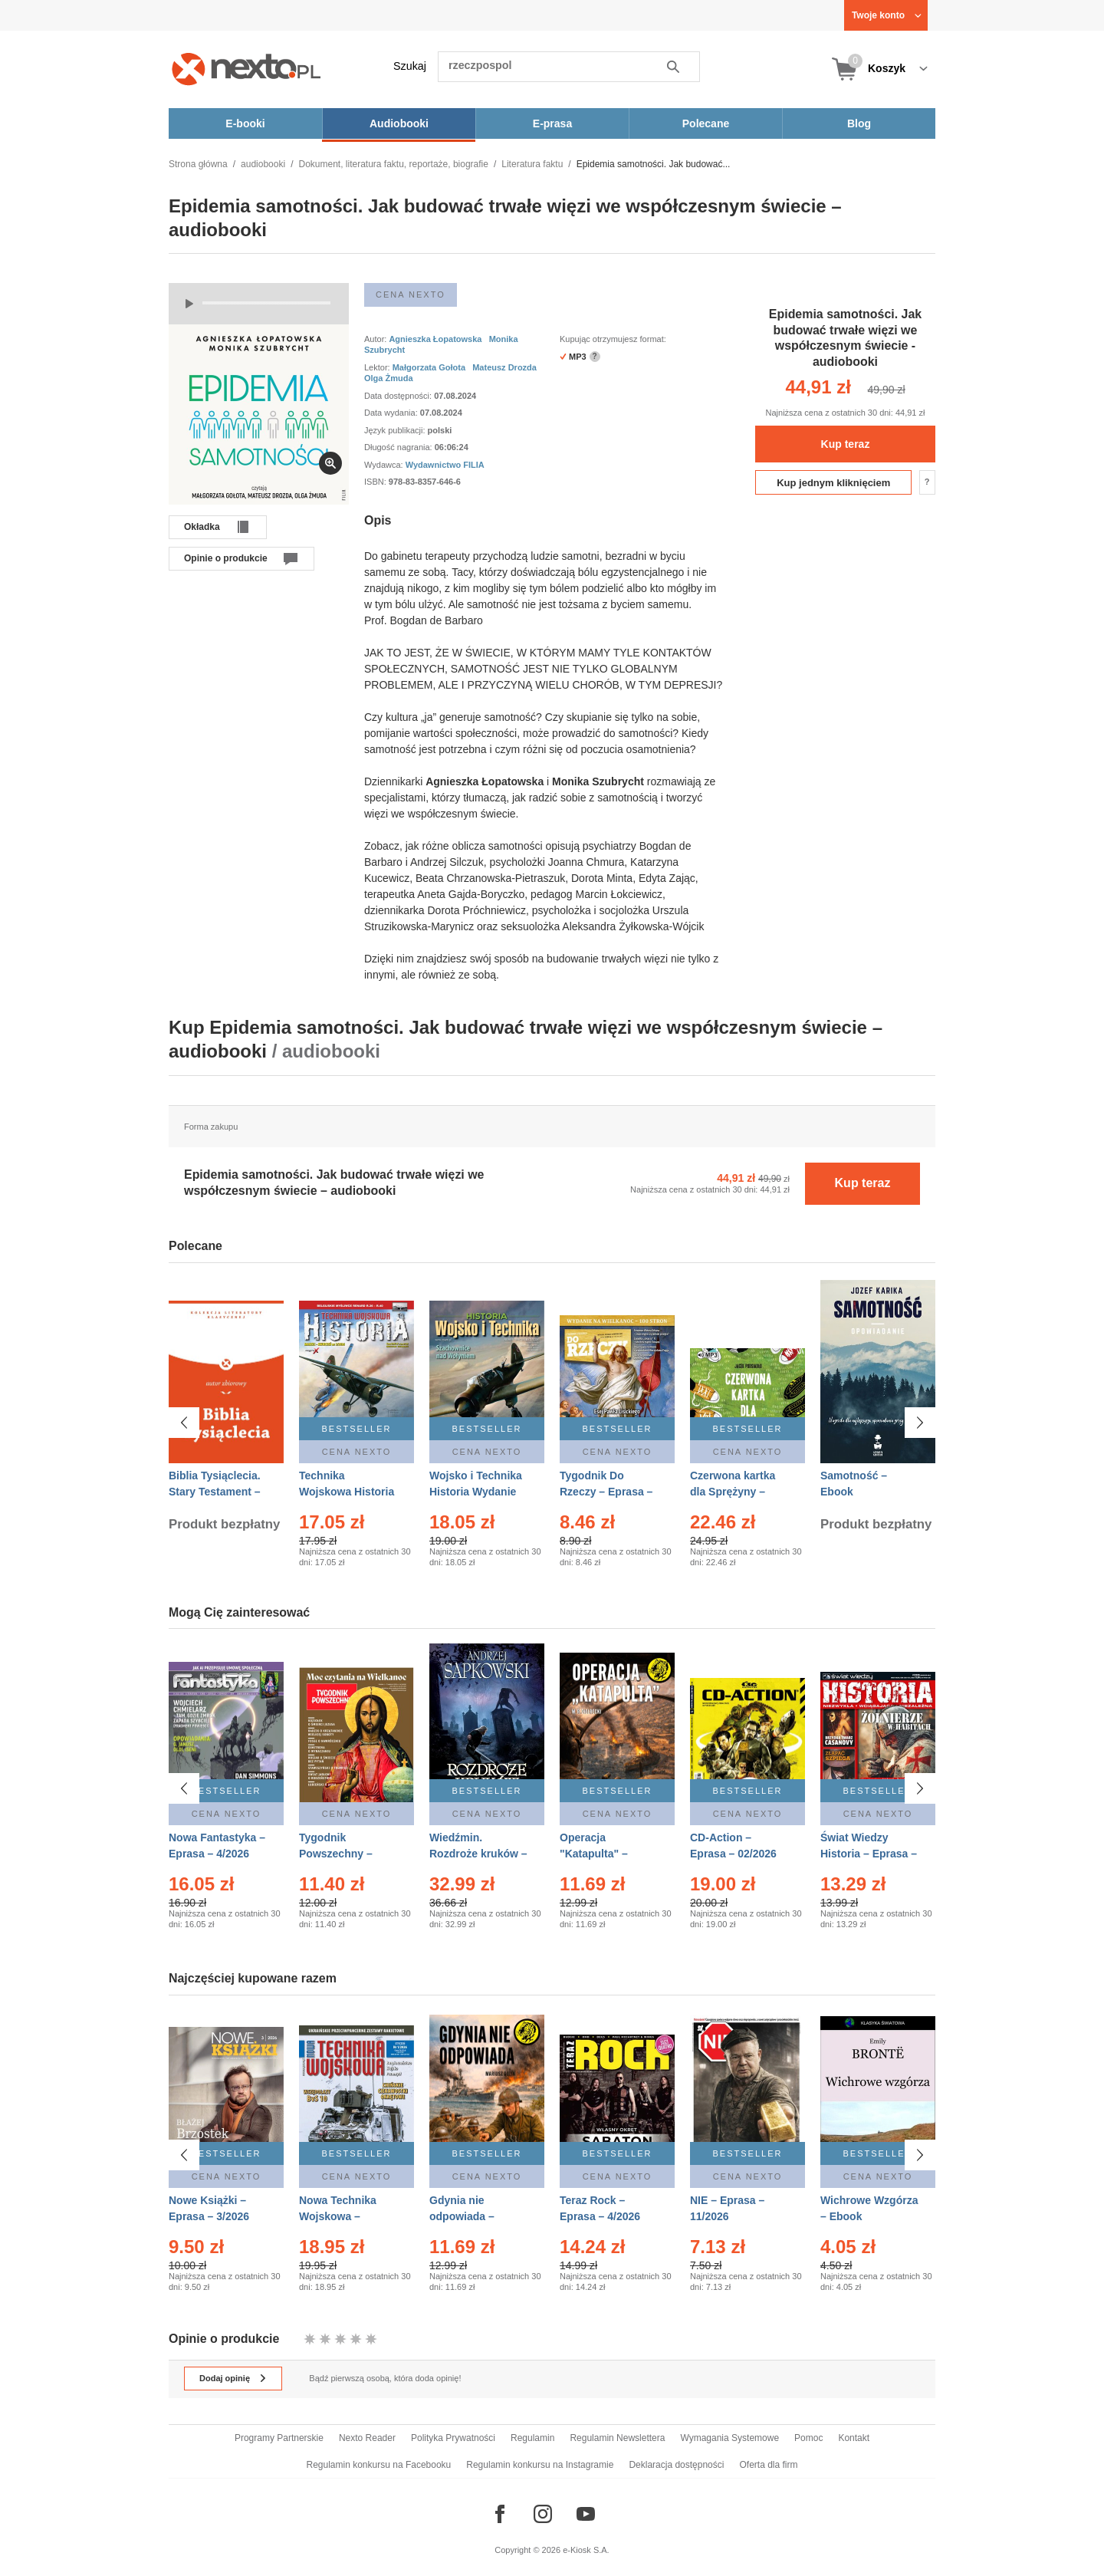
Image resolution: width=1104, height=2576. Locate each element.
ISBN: (376, 481)
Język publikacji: (396, 430)
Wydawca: (385, 464)
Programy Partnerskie (279, 2438)
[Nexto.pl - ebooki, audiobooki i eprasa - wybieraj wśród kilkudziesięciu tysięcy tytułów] (246, 68)
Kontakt (853, 2438)
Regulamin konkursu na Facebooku (379, 2464)
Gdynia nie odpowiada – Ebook (462, 2214)
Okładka (202, 526)
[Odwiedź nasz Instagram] (543, 2514)
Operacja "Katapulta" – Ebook (594, 1853)
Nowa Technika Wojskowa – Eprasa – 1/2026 (339, 2214)
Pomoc (808, 2438)
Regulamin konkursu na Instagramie (539, 2464)
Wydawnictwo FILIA (445, 464)
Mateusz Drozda (504, 367)
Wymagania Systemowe (729, 2438)
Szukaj (409, 66)
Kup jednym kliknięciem (833, 483)
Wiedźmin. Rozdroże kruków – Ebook (478, 1853)
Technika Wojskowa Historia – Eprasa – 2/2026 (346, 1491)
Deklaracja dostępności (676, 2464)
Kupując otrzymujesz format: (613, 339)
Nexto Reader (367, 2438)
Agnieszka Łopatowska (435, 339)
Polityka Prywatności (453, 2438)
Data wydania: (392, 412)
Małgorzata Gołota (429, 367)
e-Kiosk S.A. (586, 2550)
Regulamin (532, 2438)
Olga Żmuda (388, 378)
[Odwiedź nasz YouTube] (585, 2514)
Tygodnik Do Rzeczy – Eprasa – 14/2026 (606, 1491)
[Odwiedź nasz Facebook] (500, 2514)
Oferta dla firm (768, 2464)
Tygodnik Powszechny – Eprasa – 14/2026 (342, 1853)
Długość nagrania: (399, 447)
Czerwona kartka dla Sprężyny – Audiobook (732, 1491)
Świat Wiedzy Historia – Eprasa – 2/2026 (868, 1853)
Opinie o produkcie (226, 558)
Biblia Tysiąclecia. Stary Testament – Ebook (215, 1491)
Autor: (376, 339)
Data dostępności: (399, 395)
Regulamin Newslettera (617, 2438)
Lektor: (378, 367)
